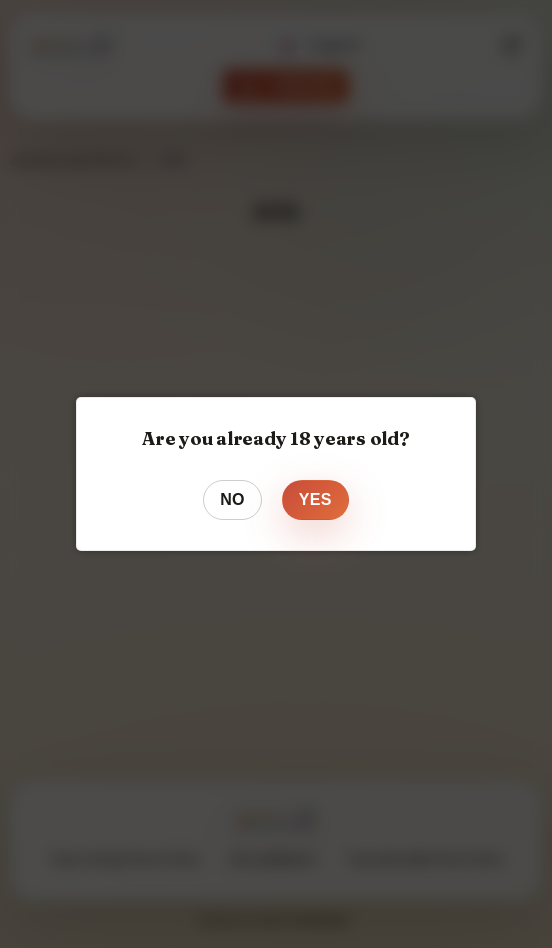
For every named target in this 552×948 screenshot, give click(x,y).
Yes (315, 499)
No (232, 499)
